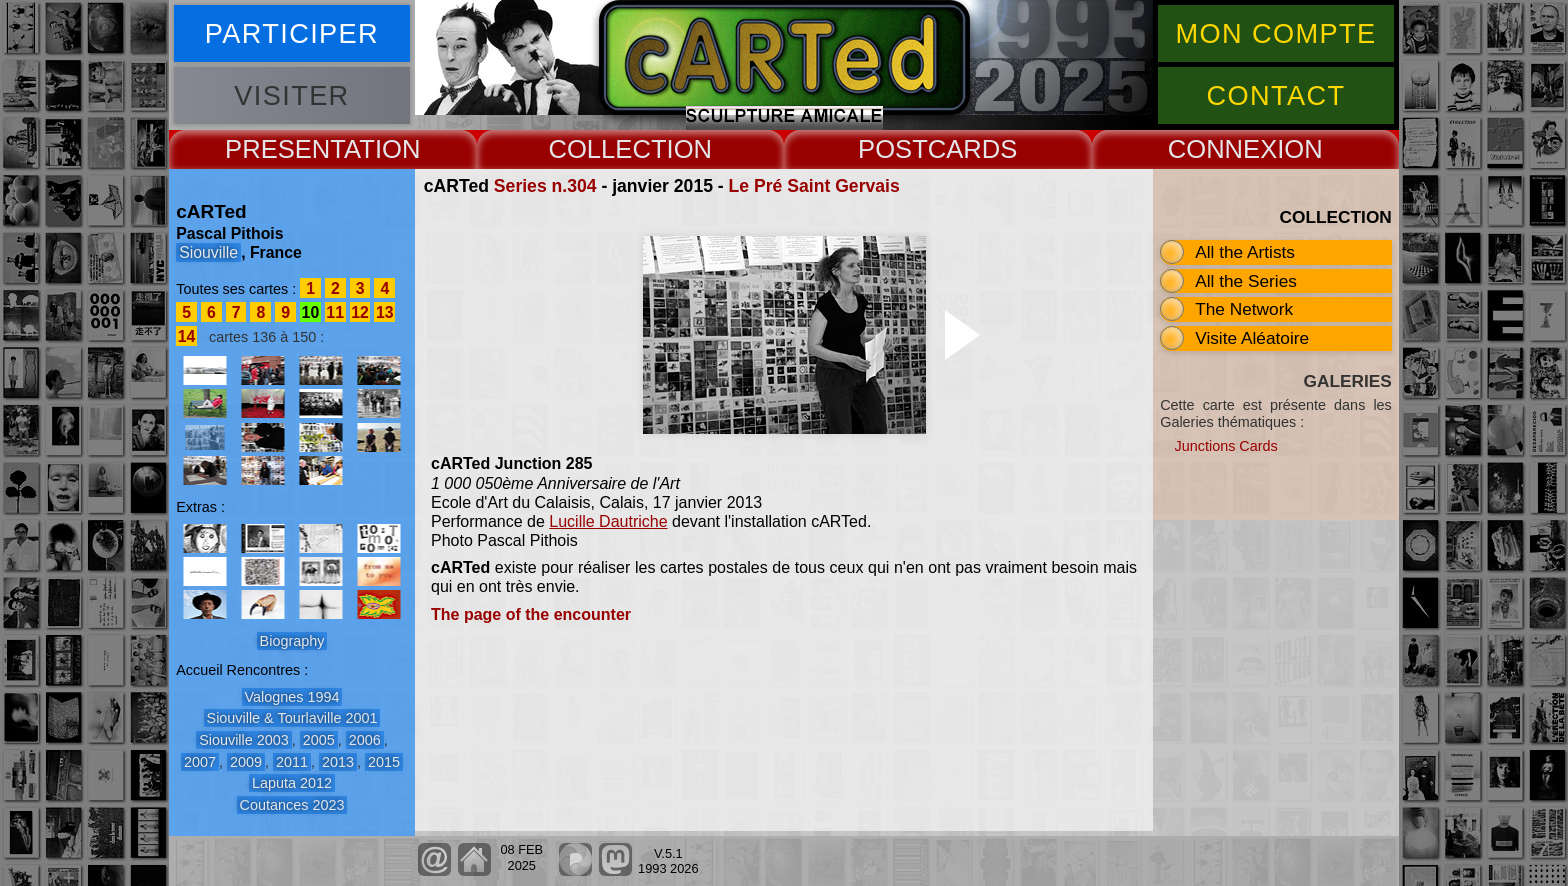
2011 (292, 762)
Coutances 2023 (292, 805)
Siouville (208, 252)
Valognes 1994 (292, 697)
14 (187, 336)
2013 (338, 762)
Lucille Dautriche (608, 521)
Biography (292, 641)
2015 (384, 762)
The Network (1244, 309)
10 (311, 312)
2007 (200, 762)
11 (335, 312)
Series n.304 (545, 186)
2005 (319, 740)
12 (360, 312)
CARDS (973, 149)
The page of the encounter (531, 614)
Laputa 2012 (292, 783)
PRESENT (284, 149)
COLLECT (607, 149)
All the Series (1246, 281)
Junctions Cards (1226, 446)
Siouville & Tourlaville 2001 (292, 718)
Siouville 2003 (244, 740)
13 (385, 312)
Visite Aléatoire (1252, 338)
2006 (365, 740)
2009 (246, 762)
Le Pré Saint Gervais (814, 186)
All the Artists (1245, 252)
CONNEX (1223, 149)
